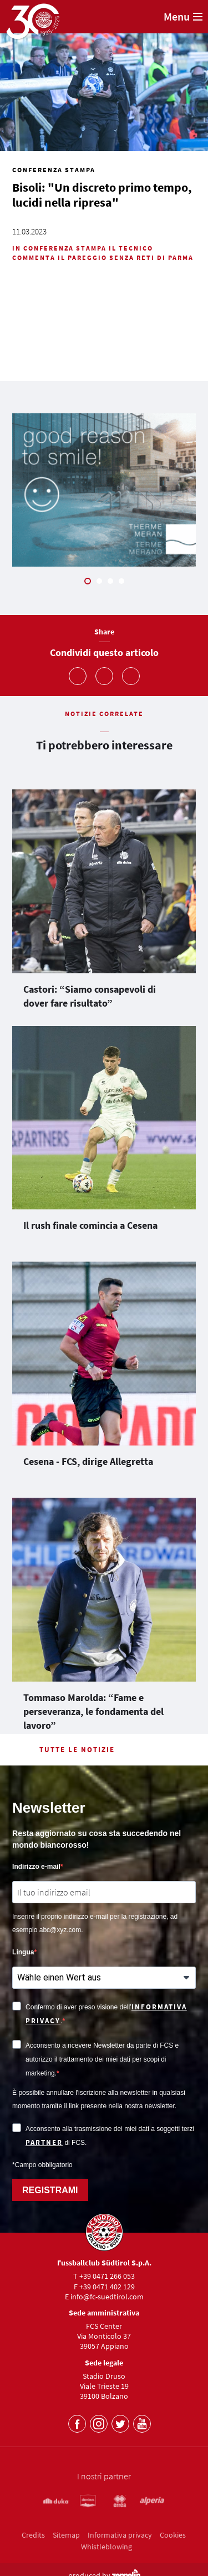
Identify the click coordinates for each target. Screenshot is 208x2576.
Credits (33, 2535)
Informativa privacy (120, 2535)
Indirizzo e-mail (36, 1866)
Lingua (23, 1952)
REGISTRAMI (50, 2190)
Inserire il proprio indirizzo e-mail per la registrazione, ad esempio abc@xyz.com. (94, 1923)
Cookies (173, 2535)
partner (44, 2142)
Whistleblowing (106, 2547)
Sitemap (66, 2535)
